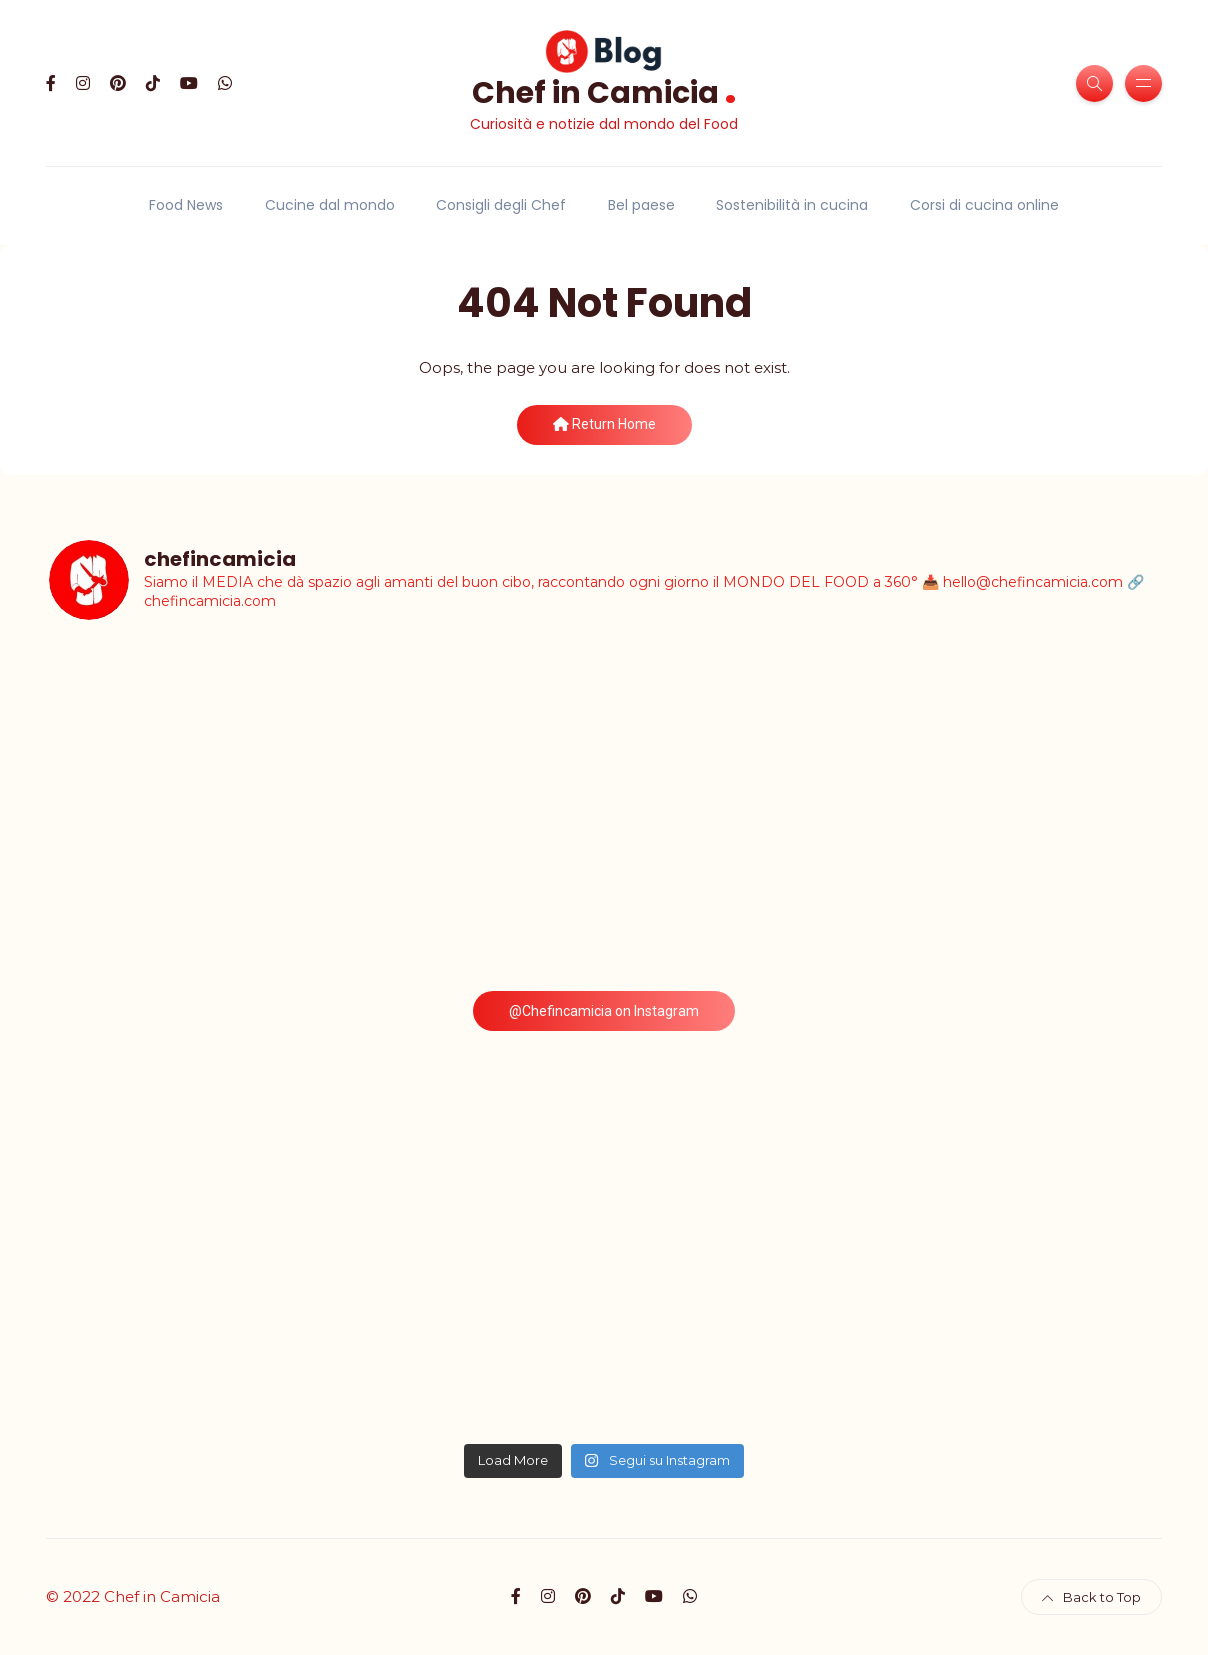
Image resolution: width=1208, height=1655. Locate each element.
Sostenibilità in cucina (792, 205)
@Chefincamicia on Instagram (604, 1011)
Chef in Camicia (604, 90)
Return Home (604, 424)
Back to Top (1091, 1597)
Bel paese (641, 205)
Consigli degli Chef (501, 205)
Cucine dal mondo (330, 205)
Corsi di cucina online (984, 205)
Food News (186, 205)
